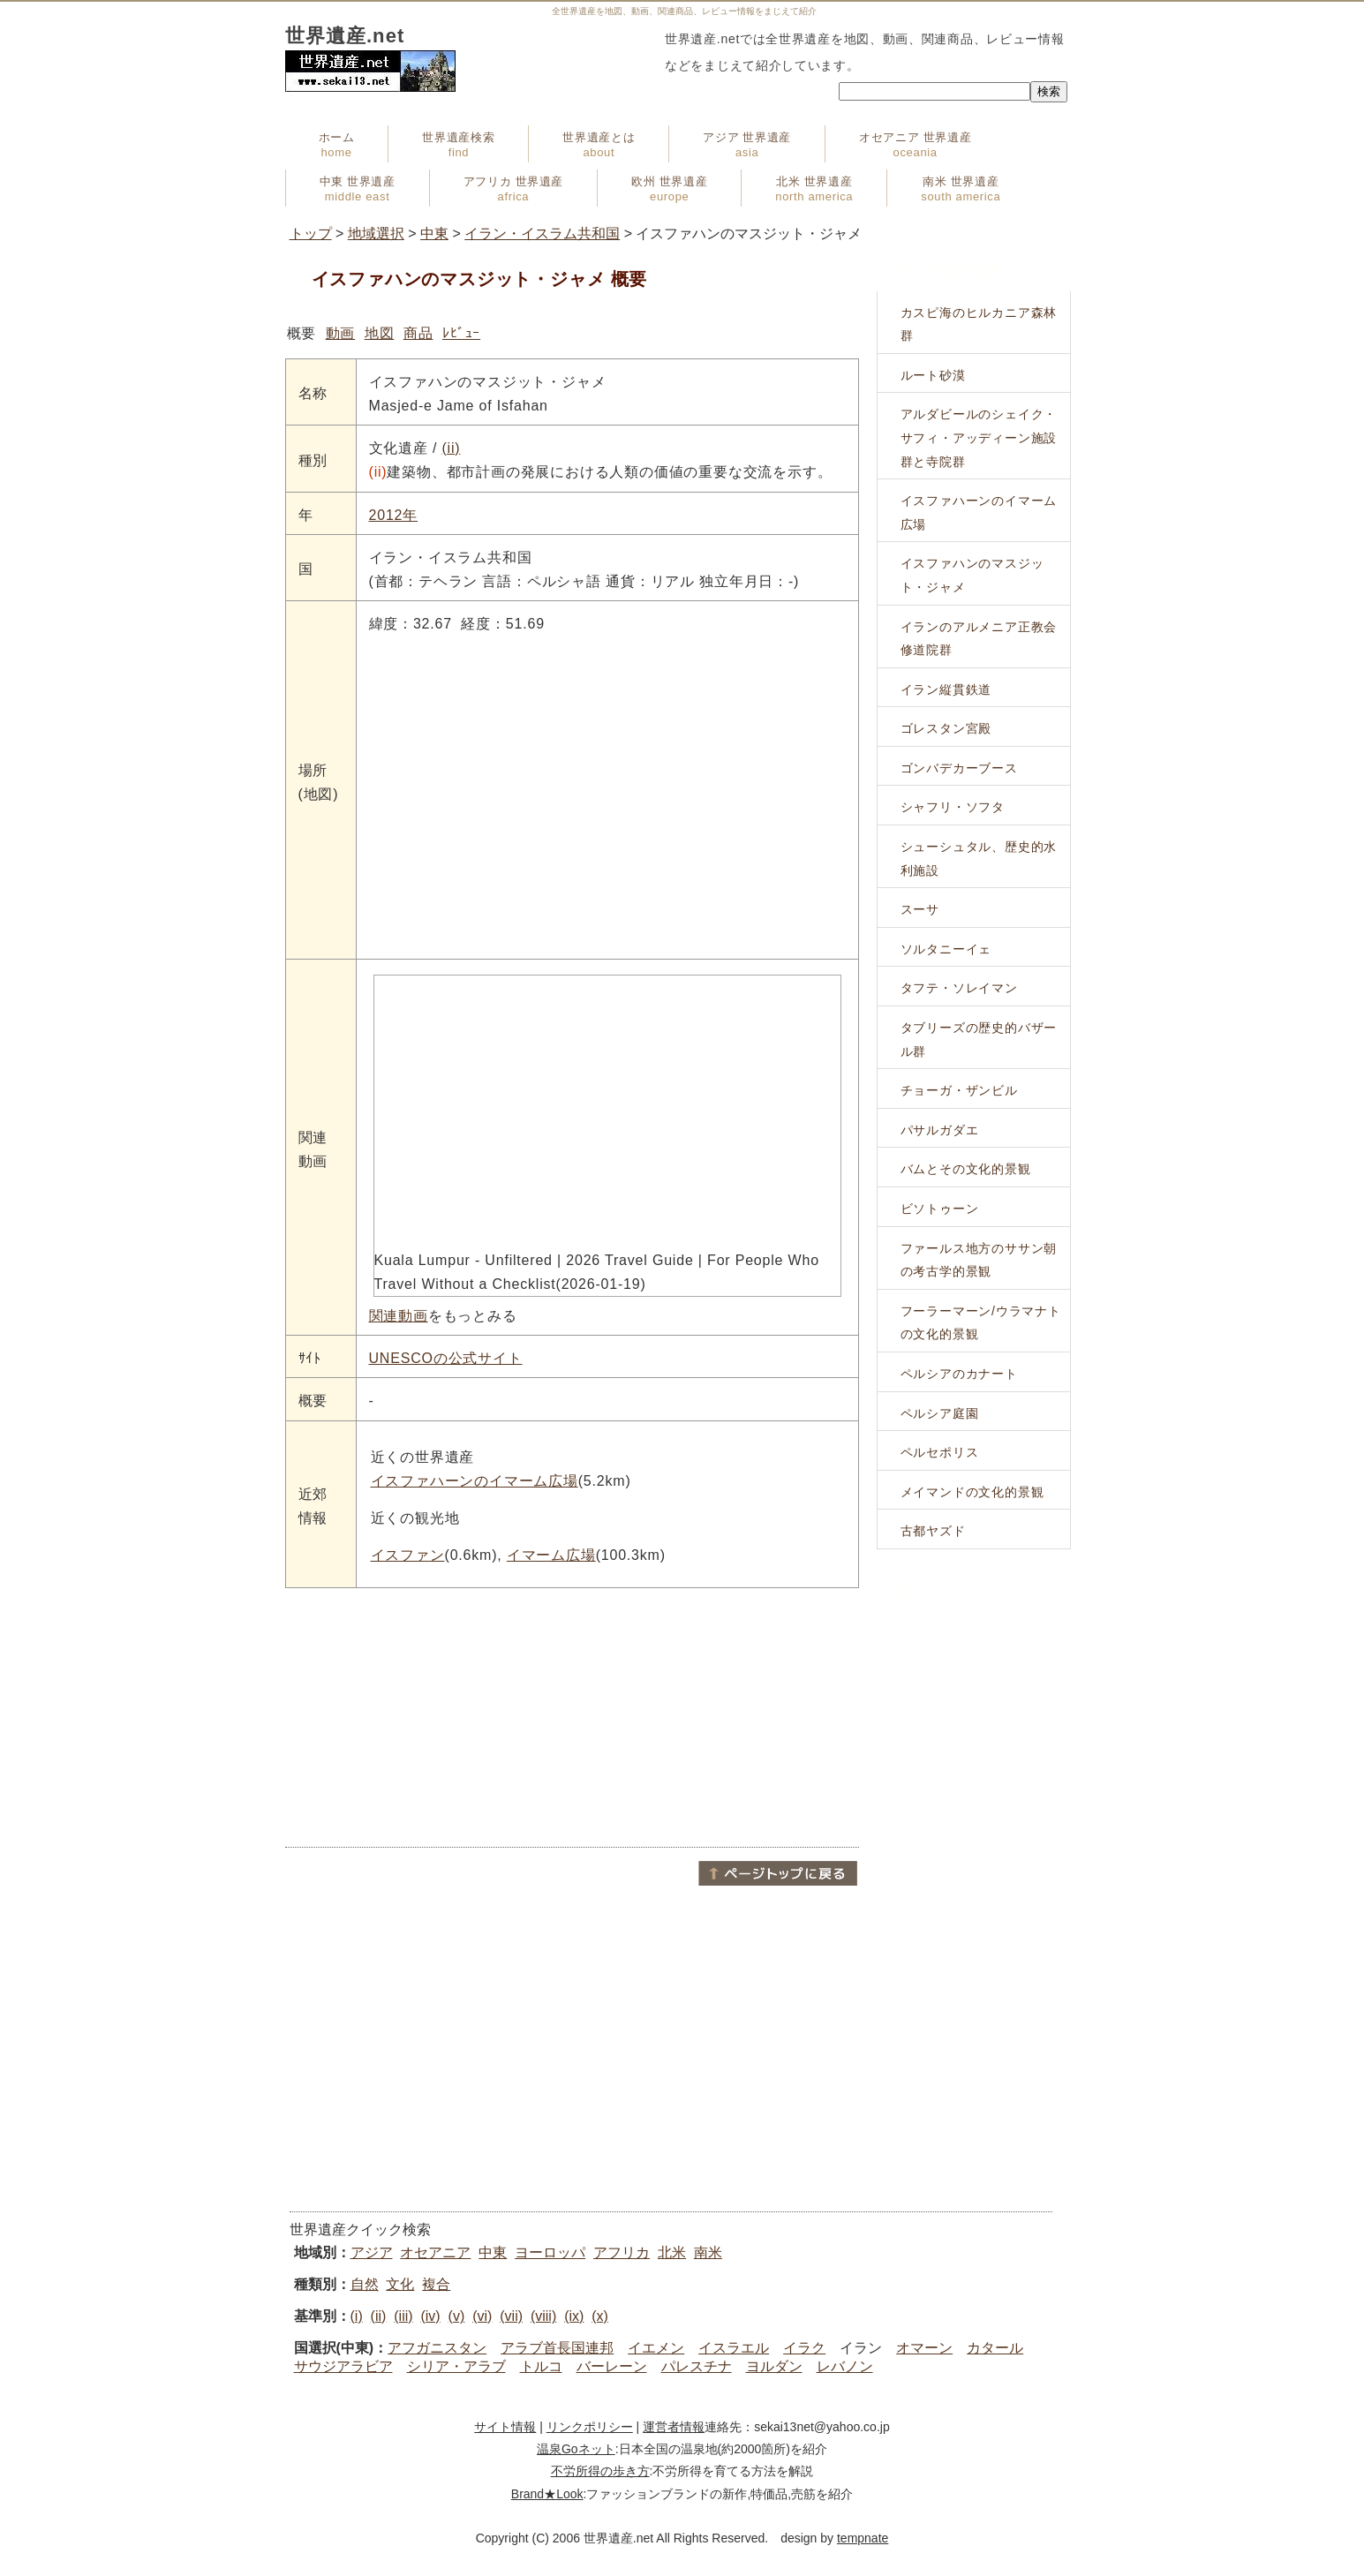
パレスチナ (696, 2366)
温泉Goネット (576, 2449)
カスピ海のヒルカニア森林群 (979, 324)
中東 (434, 233)
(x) (600, 2316)
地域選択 (376, 233)
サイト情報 (505, 2427)
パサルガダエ (940, 1130)
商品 (418, 333)
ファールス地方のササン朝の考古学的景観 (979, 1260)
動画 (341, 333)
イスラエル (733, 2347)
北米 (672, 2252)
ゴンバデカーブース (959, 768)
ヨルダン (774, 2366)
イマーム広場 (551, 1555)
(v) (456, 2316)
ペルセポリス (940, 1452)
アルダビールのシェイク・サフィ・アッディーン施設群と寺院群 (979, 437)
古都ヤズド (933, 1531)
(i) (356, 2316)
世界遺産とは (598, 145)
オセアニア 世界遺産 (915, 145)
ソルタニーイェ (946, 949)
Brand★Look (547, 2494)
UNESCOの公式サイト (446, 1358)
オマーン (924, 2347)
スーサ (920, 909)
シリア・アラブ (456, 2366)
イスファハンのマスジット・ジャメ (972, 575)
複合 (436, 2284)
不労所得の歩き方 (600, 2471)
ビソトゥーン (940, 1208)
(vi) (482, 2316)
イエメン (656, 2347)
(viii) (543, 2316)
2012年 (393, 515)
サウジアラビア (343, 2366)
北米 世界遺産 (814, 189)
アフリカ (621, 2252)
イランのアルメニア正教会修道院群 (979, 639)
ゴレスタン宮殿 (946, 728)
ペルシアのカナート (959, 1374)
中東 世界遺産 (358, 189)
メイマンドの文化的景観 (972, 1492)
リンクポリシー (589, 2427)
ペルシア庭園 (940, 1413)
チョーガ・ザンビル (959, 1090)
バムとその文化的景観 (966, 1169)
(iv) (430, 2316)
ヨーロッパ (550, 2252)
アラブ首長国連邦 (557, 2347)
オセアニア (435, 2252)
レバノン (845, 2366)
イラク (804, 2347)
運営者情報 (674, 2427)
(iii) (403, 2316)
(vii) (511, 2316)
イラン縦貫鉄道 (946, 689)
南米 (708, 2252)
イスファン (408, 1555)
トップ (311, 233)
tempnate (862, 2538)
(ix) (574, 2316)
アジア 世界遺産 (747, 145)
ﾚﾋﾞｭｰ (461, 333)
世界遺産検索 (458, 145)
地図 (380, 333)
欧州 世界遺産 (669, 189)
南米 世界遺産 (960, 189)
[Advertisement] (572, 1716)
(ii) (450, 448)
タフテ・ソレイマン (959, 988)
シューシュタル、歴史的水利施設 (979, 858)
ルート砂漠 (933, 375)
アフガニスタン (437, 2347)
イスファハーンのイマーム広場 (474, 1480)
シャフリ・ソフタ (953, 807)
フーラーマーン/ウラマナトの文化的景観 (981, 1323)
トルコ (541, 2366)
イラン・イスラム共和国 (542, 233)
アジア (371, 2252)
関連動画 (398, 1315)
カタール (995, 2347)
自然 (364, 2284)
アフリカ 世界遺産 (513, 189)
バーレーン (611, 2366)
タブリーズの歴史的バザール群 (979, 1039)
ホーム (337, 145)
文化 (400, 2284)
